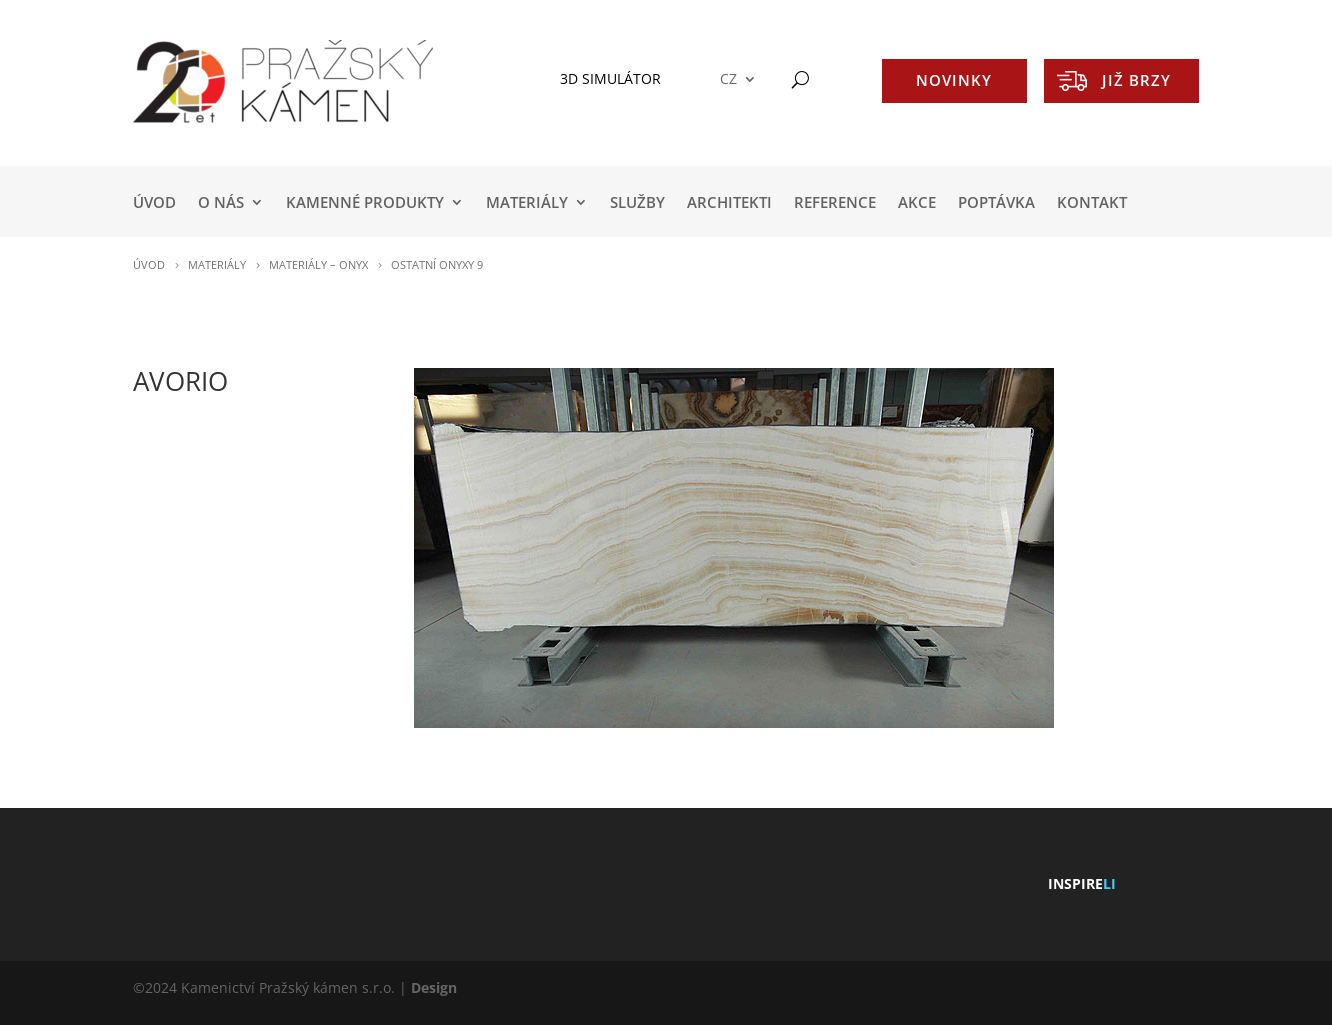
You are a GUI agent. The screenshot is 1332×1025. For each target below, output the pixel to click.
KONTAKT (1092, 203)
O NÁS (221, 203)
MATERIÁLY (527, 203)
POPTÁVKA (996, 203)
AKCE (917, 203)
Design (434, 987)
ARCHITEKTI (729, 203)
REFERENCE (835, 203)
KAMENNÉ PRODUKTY (365, 203)
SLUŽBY (637, 203)
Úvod (154, 203)
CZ (728, 79)
